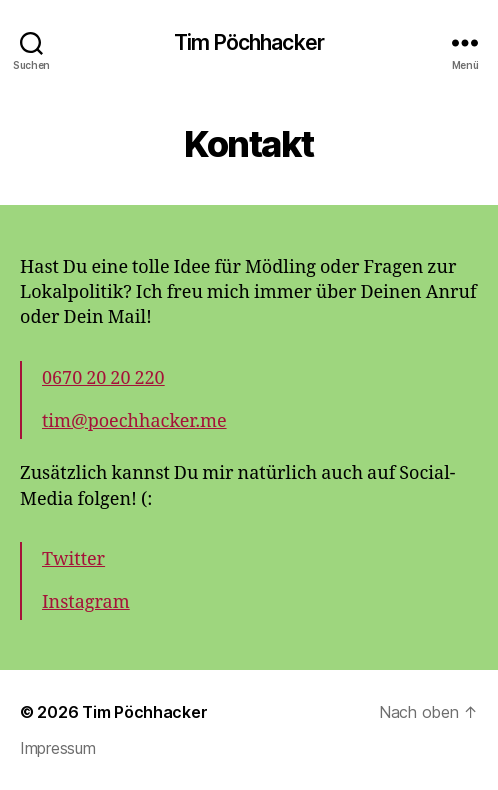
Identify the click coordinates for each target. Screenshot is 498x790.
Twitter (73, 559)
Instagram (86, 602)
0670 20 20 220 (103, 378)
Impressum (58, 748)
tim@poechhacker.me (134, 421)
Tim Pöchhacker (249, 42)
